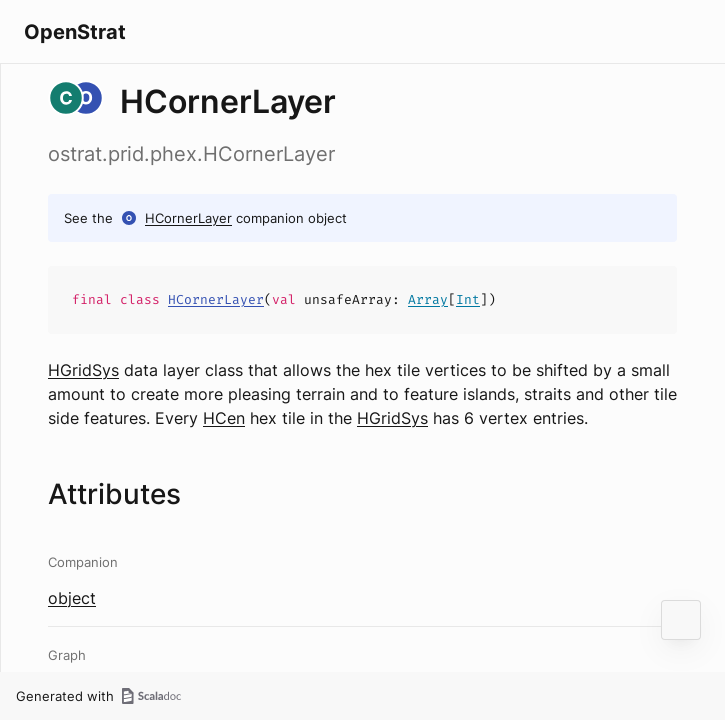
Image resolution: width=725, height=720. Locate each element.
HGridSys (83, 370)
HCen (224, 418)
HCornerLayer (188, 218)
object (72, 598)
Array (428, 299)
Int (468, 299)
